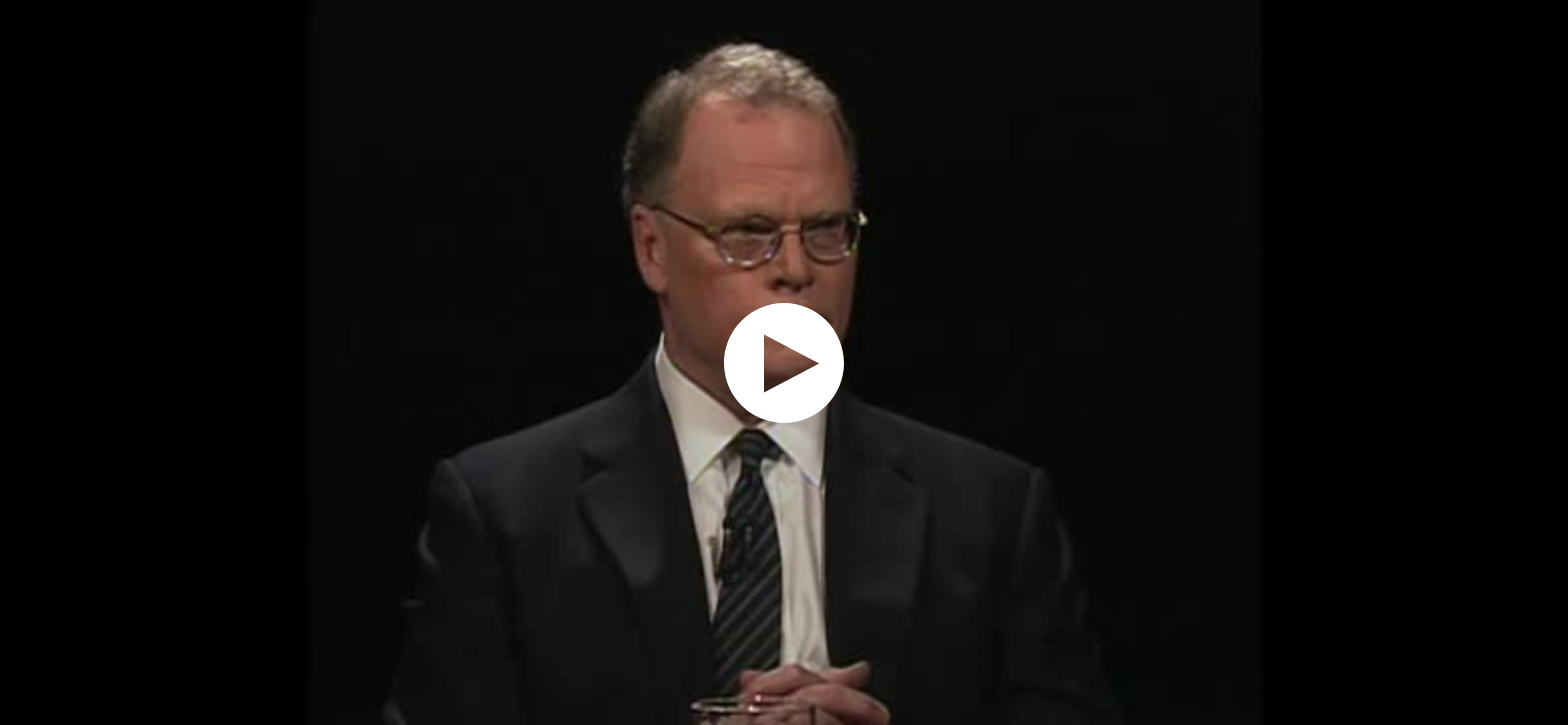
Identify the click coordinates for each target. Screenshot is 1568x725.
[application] (784, 362)
